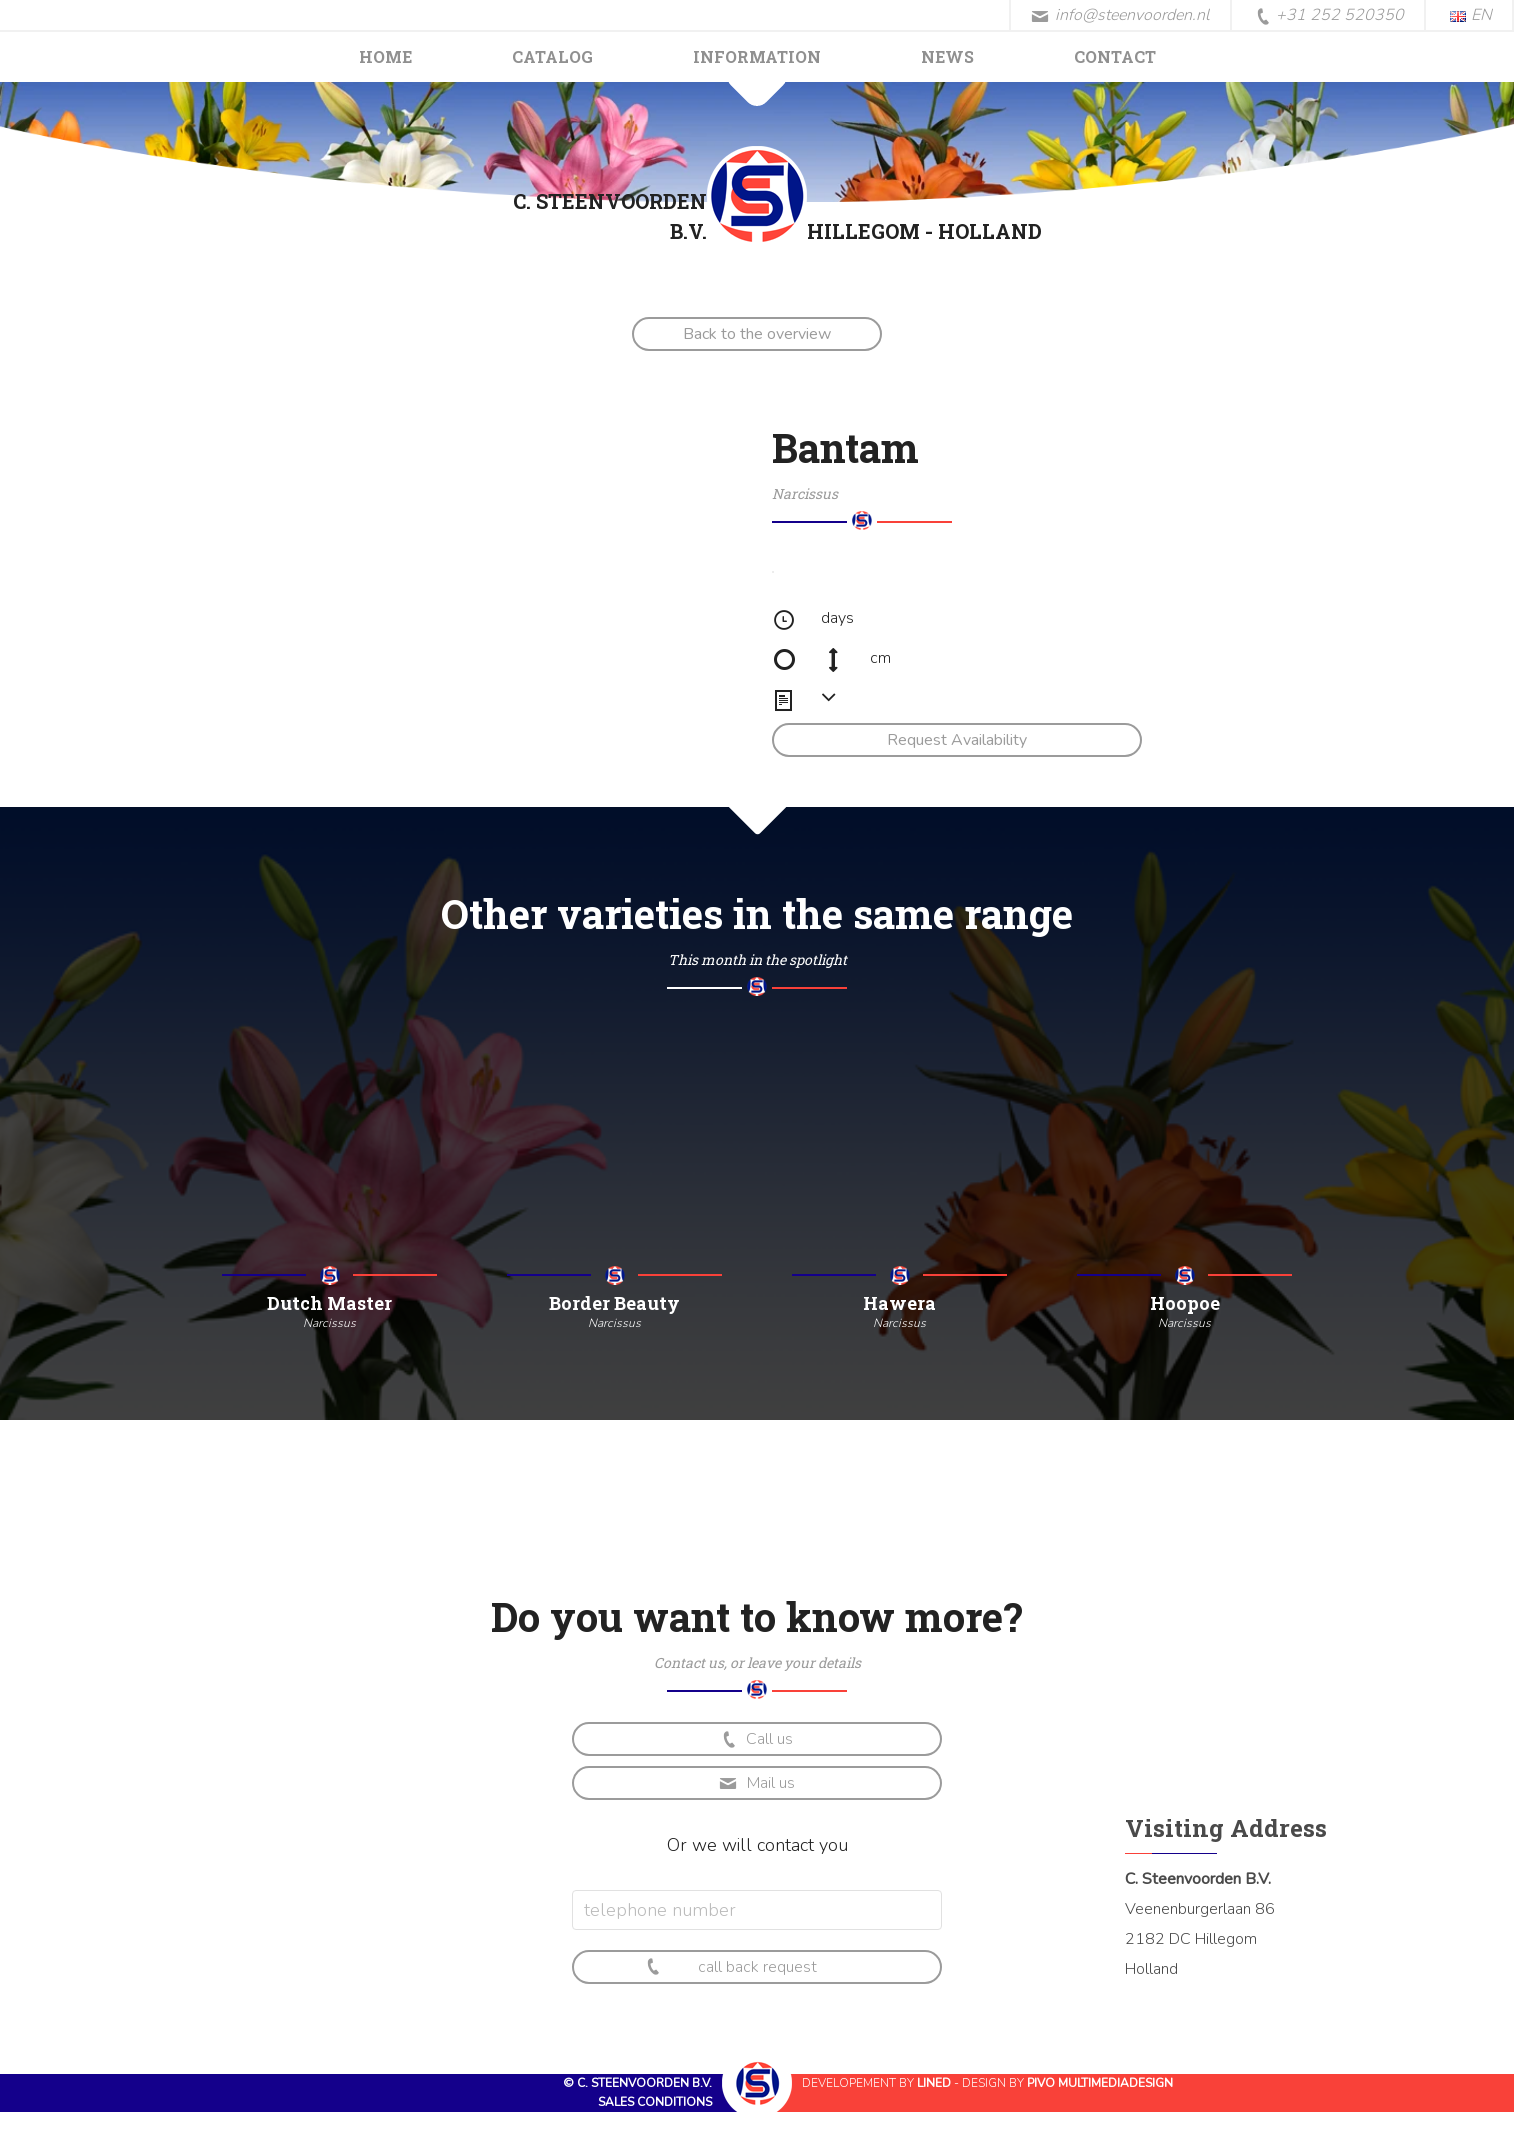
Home (385, 56)
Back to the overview (757, 334)
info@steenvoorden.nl (1120, 15)
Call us (756, 1739)
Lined (934, 2083)
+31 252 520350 (1330, 16)
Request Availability (957, 740)
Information (757, 56)
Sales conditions (655, 2102)
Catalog (552, 56)
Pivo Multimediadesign (1100, 2083)
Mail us (757, 1783)
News (947, 56)
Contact (1115, 56)
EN (1471, 15)
